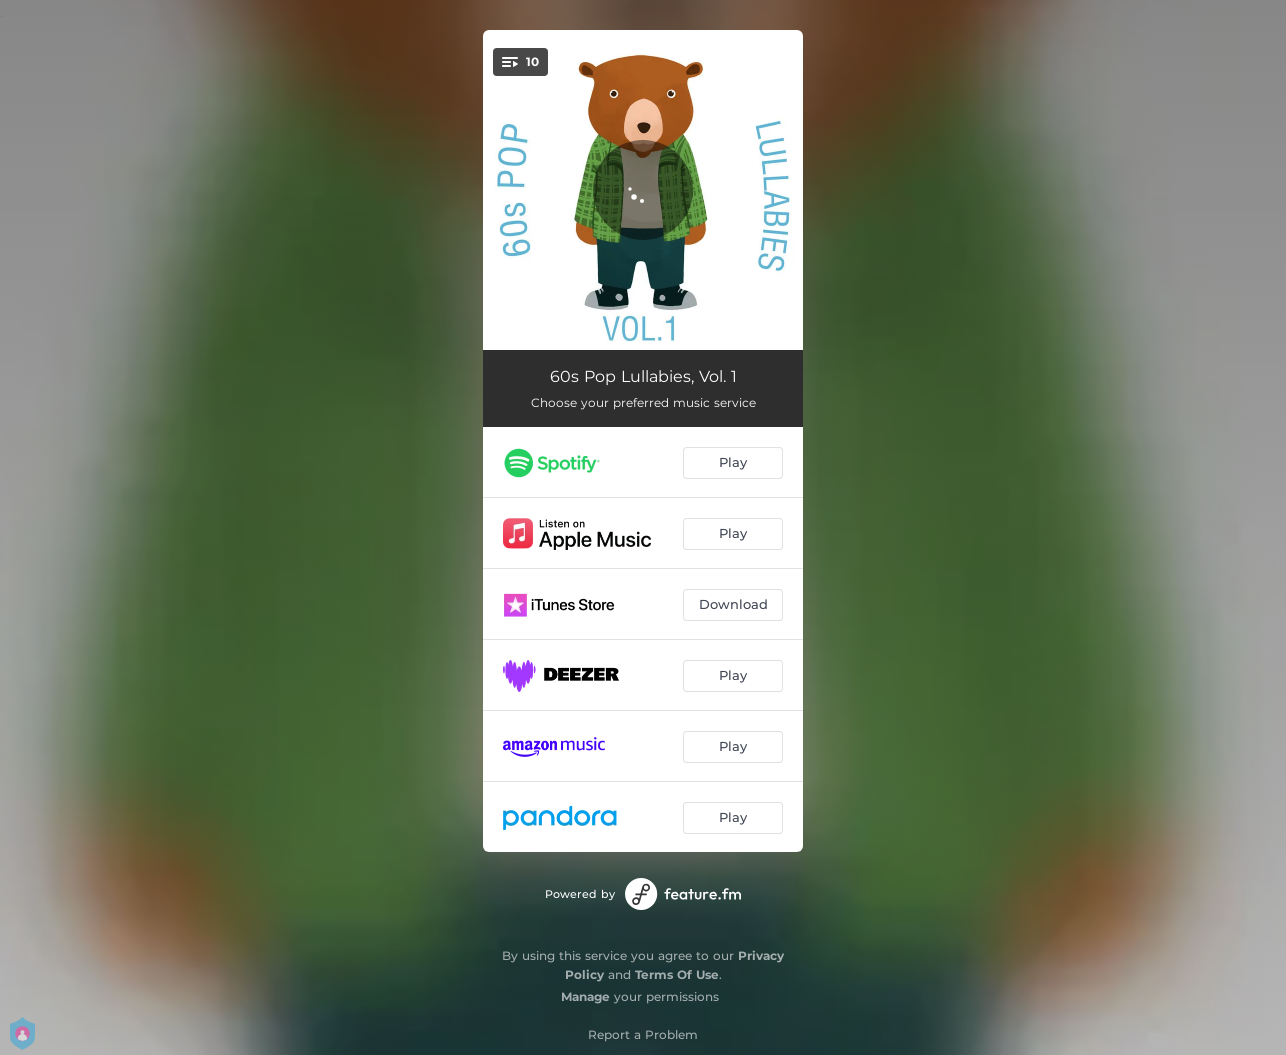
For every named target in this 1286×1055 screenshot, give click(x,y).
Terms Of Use (677, 974)
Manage (585, 996)
